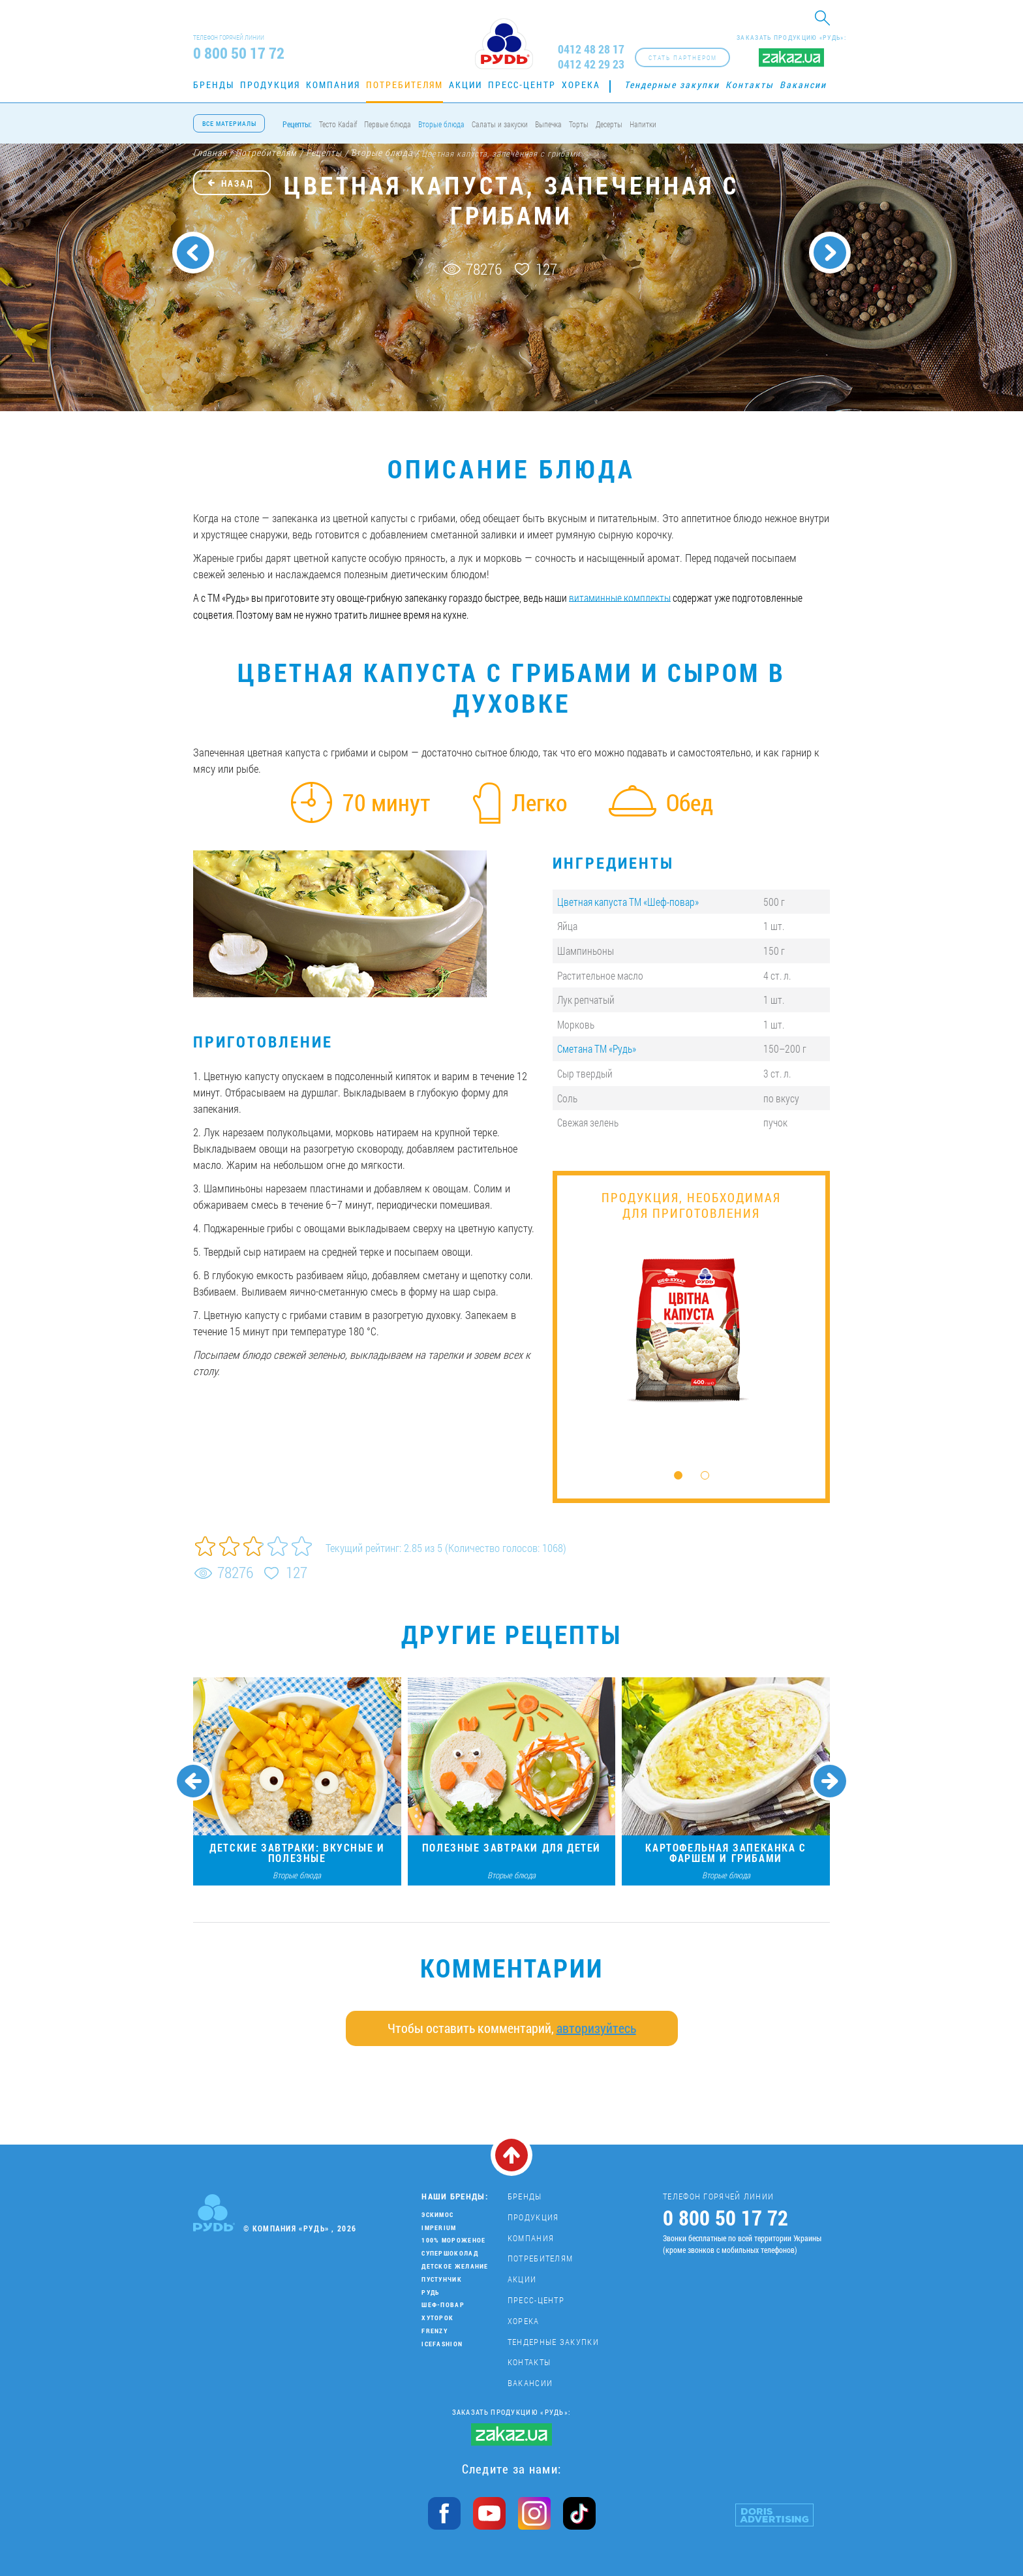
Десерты (609, 124)
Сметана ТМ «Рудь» (596, 1048)
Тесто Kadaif (338, 124)
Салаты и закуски (500, 124)
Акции (465, 84)
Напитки (643, 124)
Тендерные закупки (672, 84)
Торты (578, 124)
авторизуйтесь (596, 2027)
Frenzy (434, 2331)
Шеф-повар (443, 2305)
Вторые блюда (441, 124)
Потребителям (404, 84)
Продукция (270, 84)
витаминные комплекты (620, 597)
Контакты (749, 84)
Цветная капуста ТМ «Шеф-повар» (628, 901)
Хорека (581, 84)
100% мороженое (453, 2240)
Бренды (213, 84)
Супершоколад (449, 2253)
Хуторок (437, 2318)
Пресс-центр (522, 84)
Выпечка (548, 124)
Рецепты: (297, 124)
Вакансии (803, 84)
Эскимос (437, 2215)
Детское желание (455, 2266)
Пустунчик (441, 2279)
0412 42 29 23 (591, 64)
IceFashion (442, 2344)
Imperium (438, 2228)
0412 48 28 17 (591, 49)
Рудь (430, 2292)
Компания (333, 84)
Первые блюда (387, 124)
